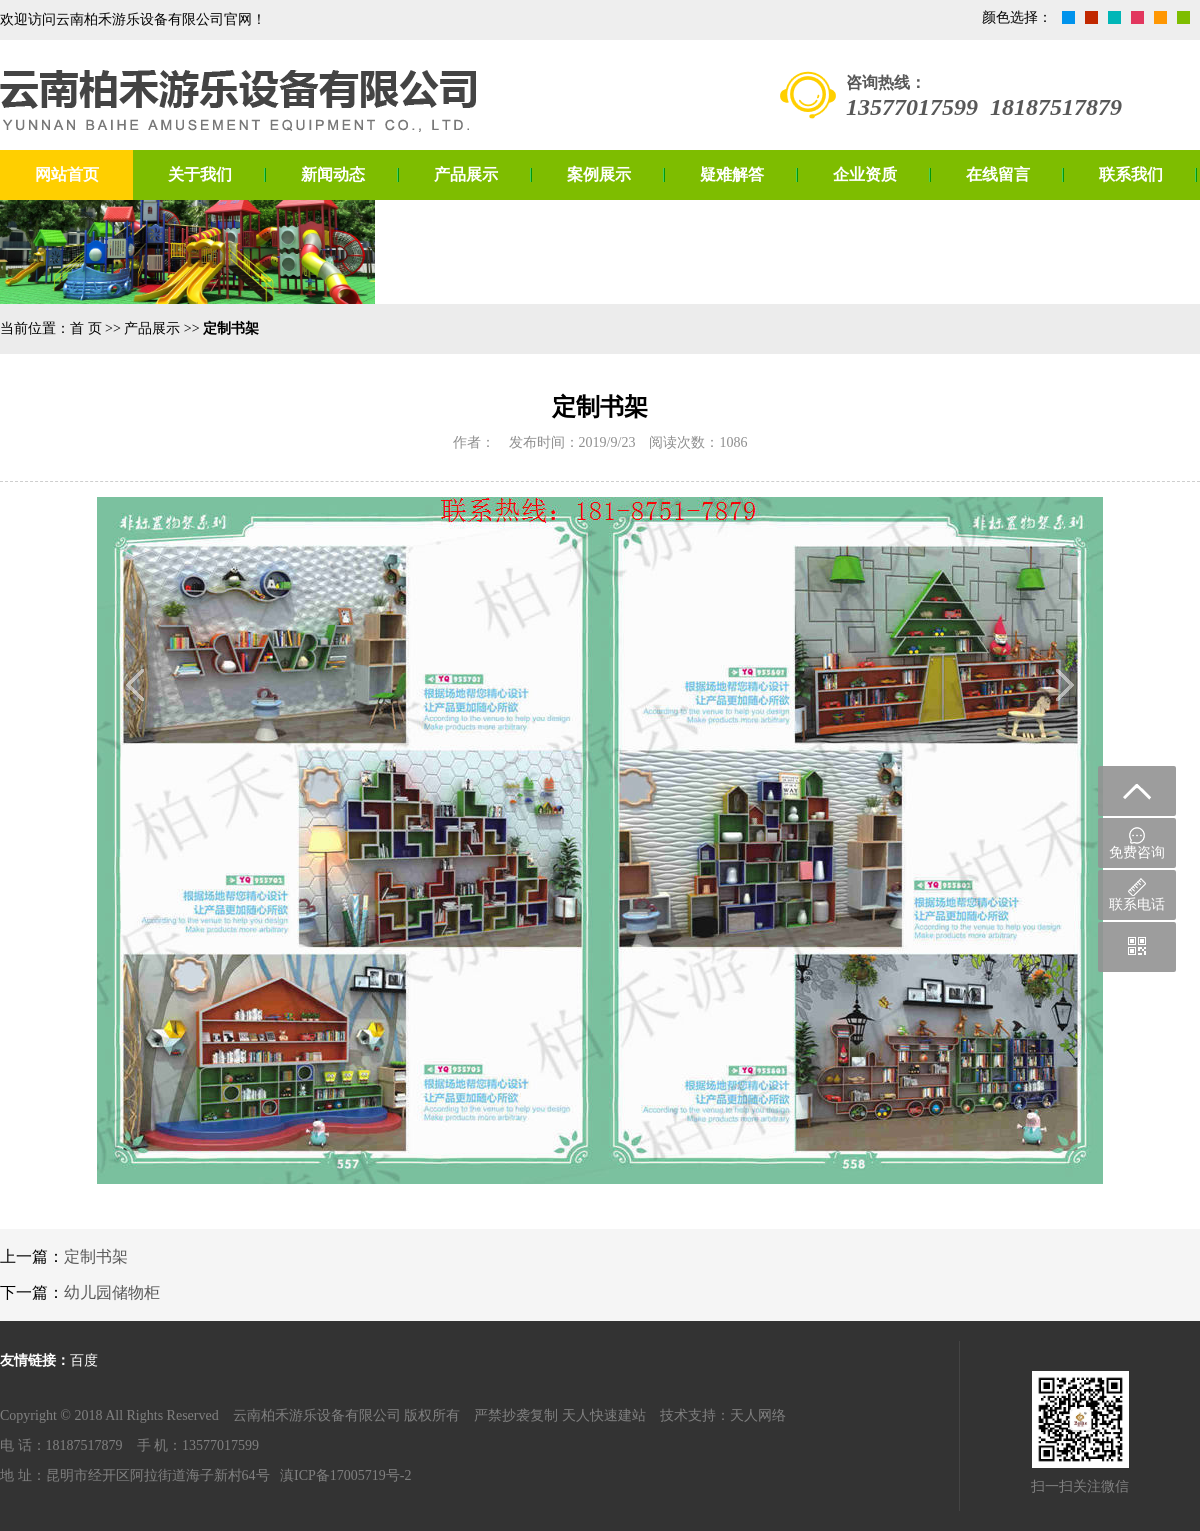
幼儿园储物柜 (112, 1292)
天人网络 (758, 1415)
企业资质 (865, 174)
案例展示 (599, 174)
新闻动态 (333, 174)
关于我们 (200, 174)
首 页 (86, 328)
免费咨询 (1137, 843)
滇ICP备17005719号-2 (345, 1475)
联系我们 (1131, 174)
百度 (84, 1360)
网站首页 (67, 174)
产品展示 (466, 174)
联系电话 (1137, 895)
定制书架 (96, 1256)
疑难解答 (732, 174)
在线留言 (998, 174)
